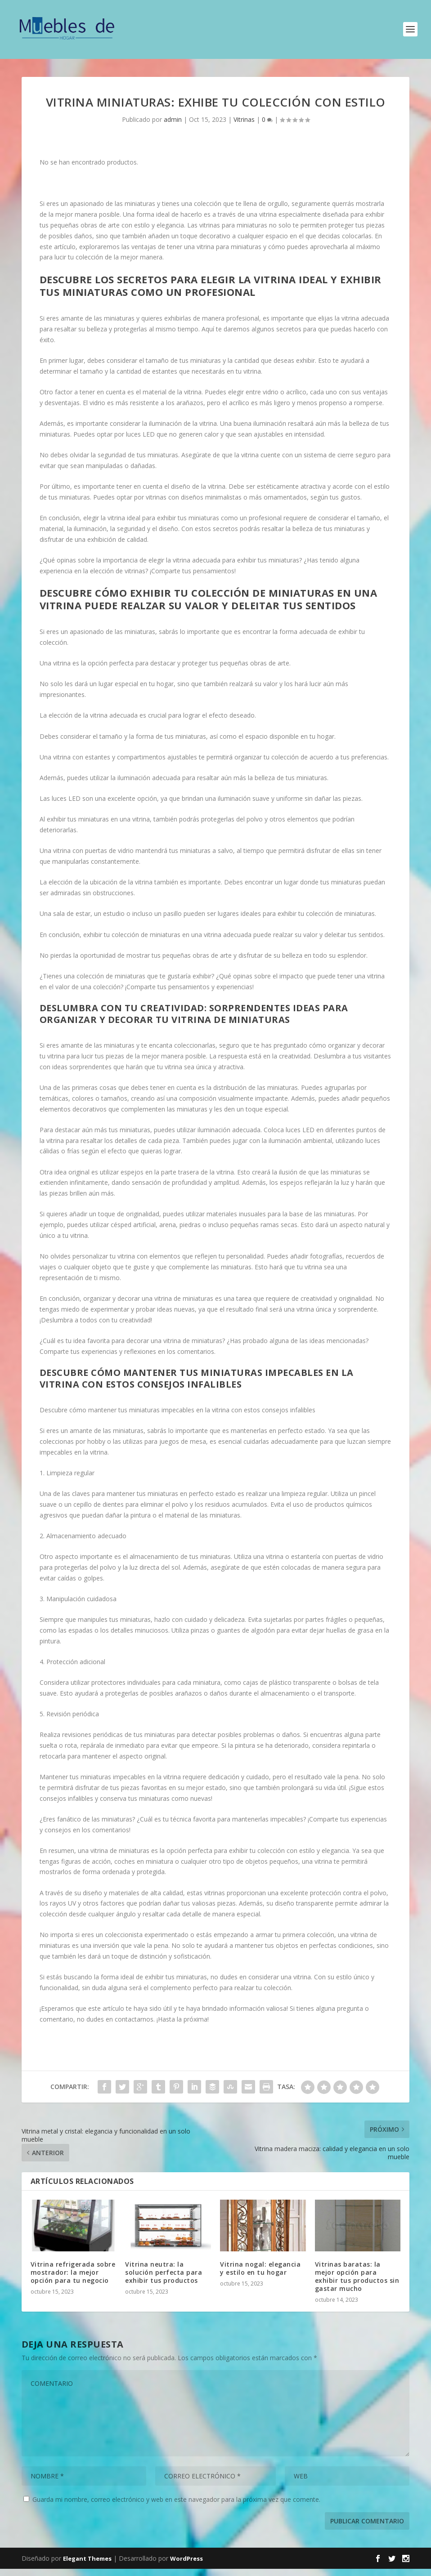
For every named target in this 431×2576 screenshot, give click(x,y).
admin (173, 127)
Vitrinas (244, 127)
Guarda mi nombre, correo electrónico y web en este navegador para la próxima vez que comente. (176, 2507)
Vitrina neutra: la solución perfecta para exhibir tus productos (163, 2279)
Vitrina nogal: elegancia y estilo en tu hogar (260, 2275)
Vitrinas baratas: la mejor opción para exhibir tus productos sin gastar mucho (357, 2283)
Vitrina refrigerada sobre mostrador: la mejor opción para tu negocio (73, 2279)
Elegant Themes (87, 2566)
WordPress (186, 2566)
